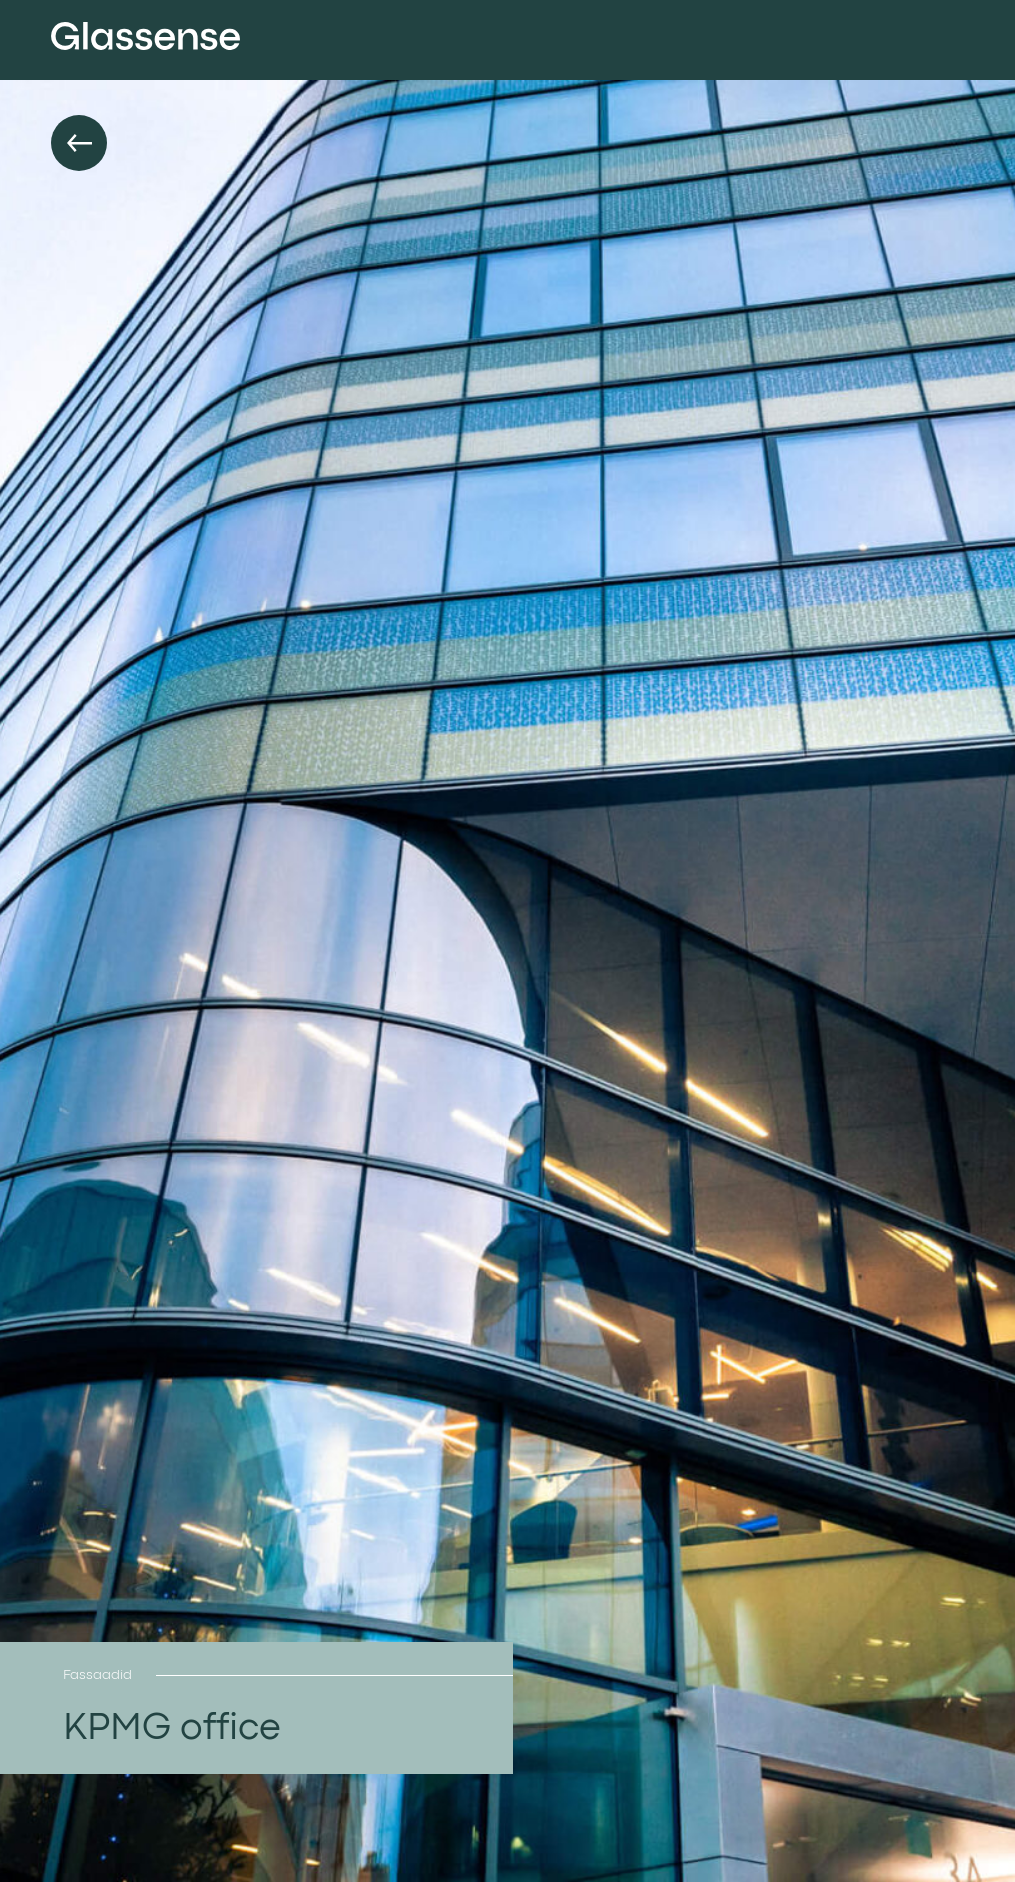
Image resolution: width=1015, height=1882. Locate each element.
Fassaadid (97, 1675)
